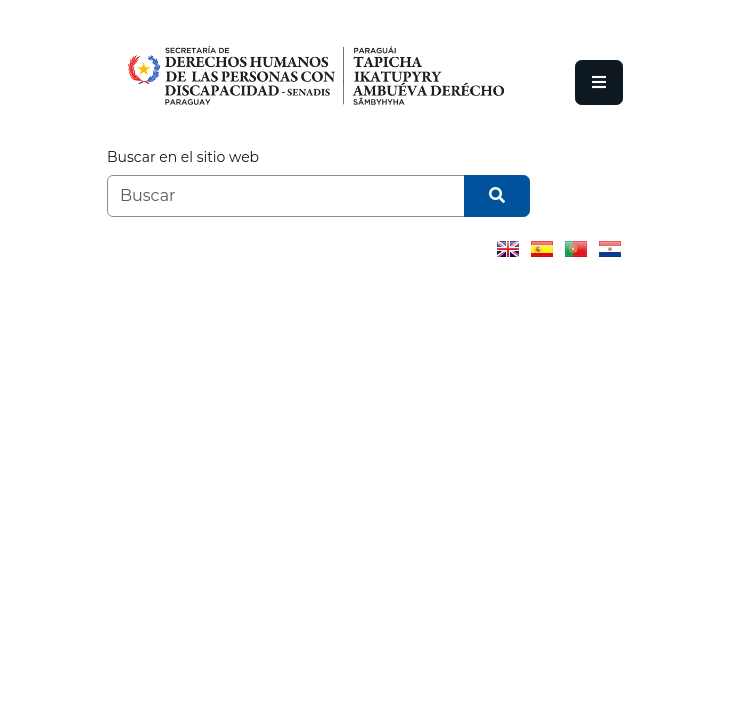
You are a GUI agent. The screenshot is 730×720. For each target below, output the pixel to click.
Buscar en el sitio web (183, 157)
